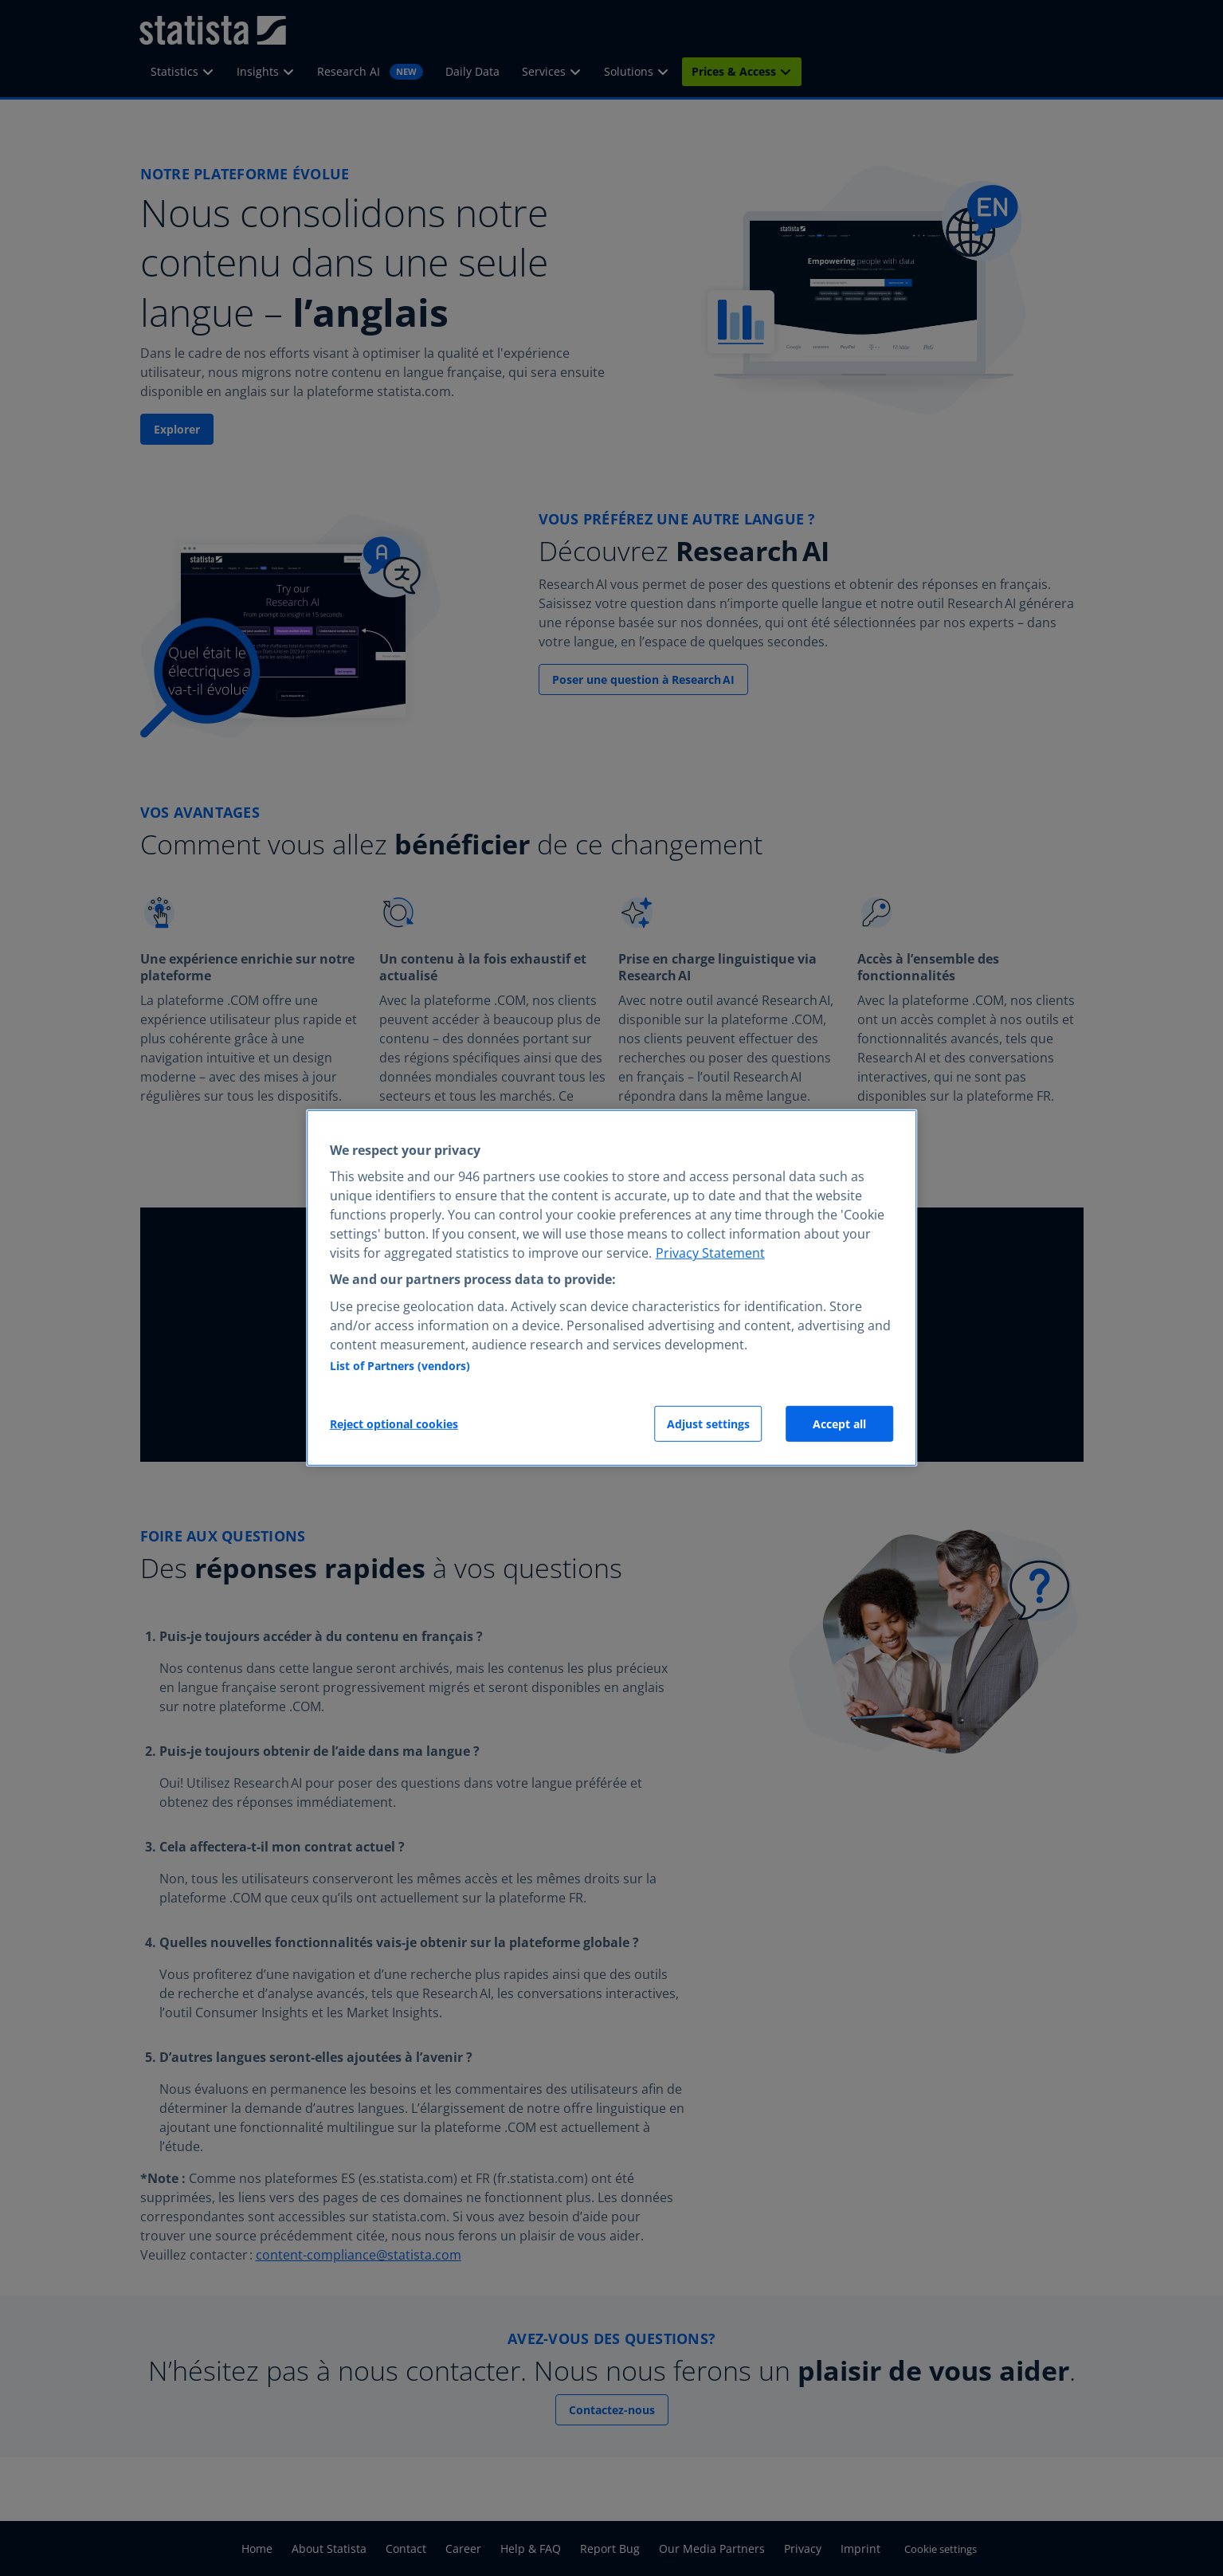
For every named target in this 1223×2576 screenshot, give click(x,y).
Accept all (839, 1423)
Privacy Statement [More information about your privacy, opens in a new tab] (710, 1253)
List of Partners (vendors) (400, 1365)
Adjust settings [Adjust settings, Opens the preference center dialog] (708, 1423)
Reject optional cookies (394, 1423)
